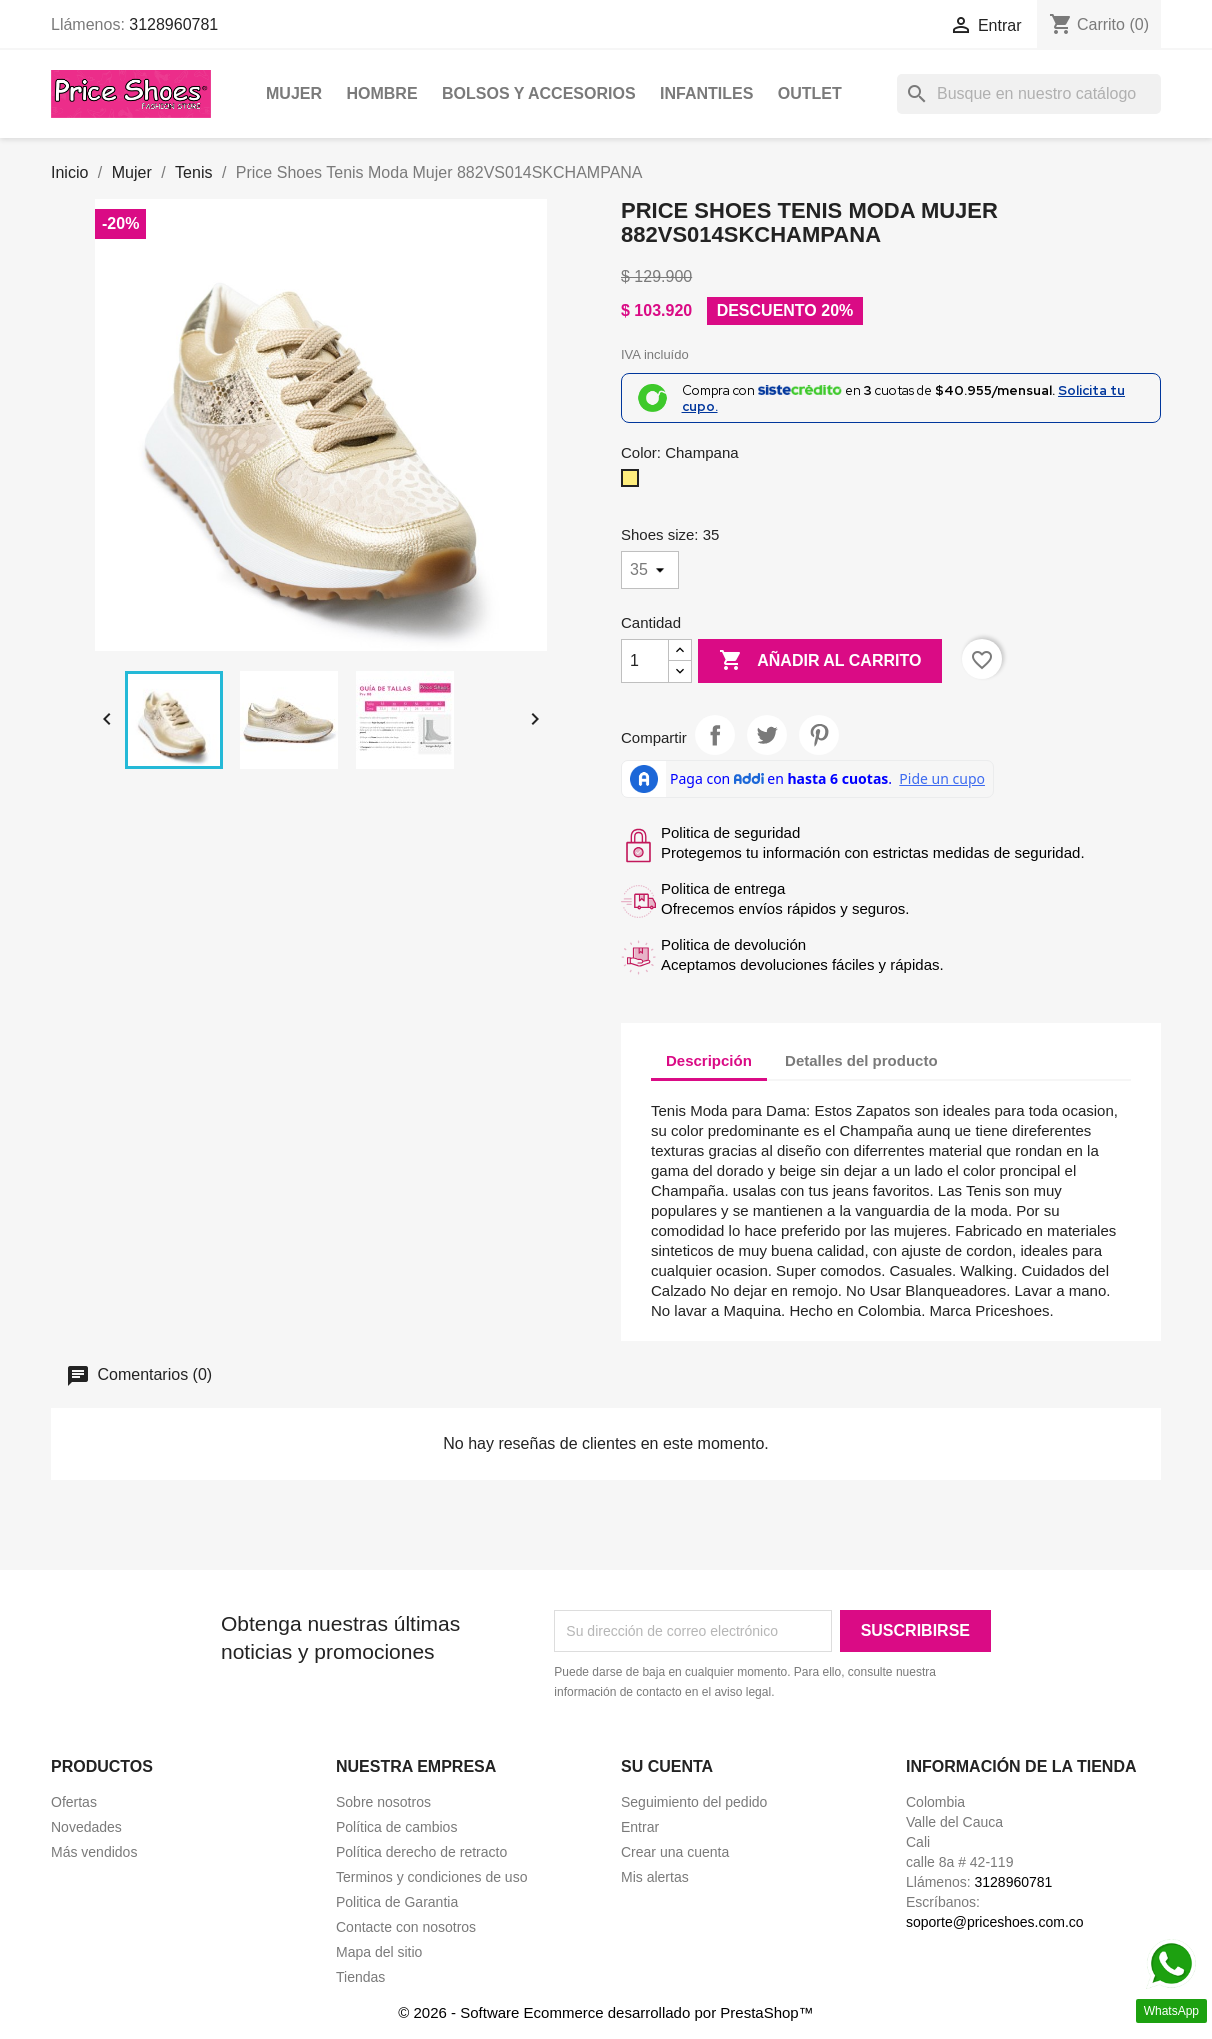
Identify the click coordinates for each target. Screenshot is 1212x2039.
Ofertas (74, 1802)
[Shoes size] (650, 570)
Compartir (715, 735)
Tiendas (360, 1977)
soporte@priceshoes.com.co (995, 1922)
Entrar (640, 1827)
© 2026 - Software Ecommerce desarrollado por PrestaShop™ (605, 2012)
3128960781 (173, 24)
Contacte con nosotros (406, 1927)
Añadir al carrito (820, 661)
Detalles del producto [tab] (861, 1060)
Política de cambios (396, 1827)
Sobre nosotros (383, 1802)
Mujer (294, 93)
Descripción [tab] (709, 1060)
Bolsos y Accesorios (539, 93)
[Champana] (634, 483)
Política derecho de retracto (421, 1852)
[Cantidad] (645, 661)
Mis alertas (655, 1877)
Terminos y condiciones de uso (431, 1877)
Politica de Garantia (397, 1902)
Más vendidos (94, 1852)
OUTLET (810, 93)
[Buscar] (1029, 94)
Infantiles (706, 93)
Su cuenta (667, 1766)
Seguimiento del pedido (694, 1802)
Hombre (381, 93)
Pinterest (819, 735)
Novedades (86, 1827)
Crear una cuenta (675, 1852)
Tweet (767, 735)
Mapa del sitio (379, 1952)
